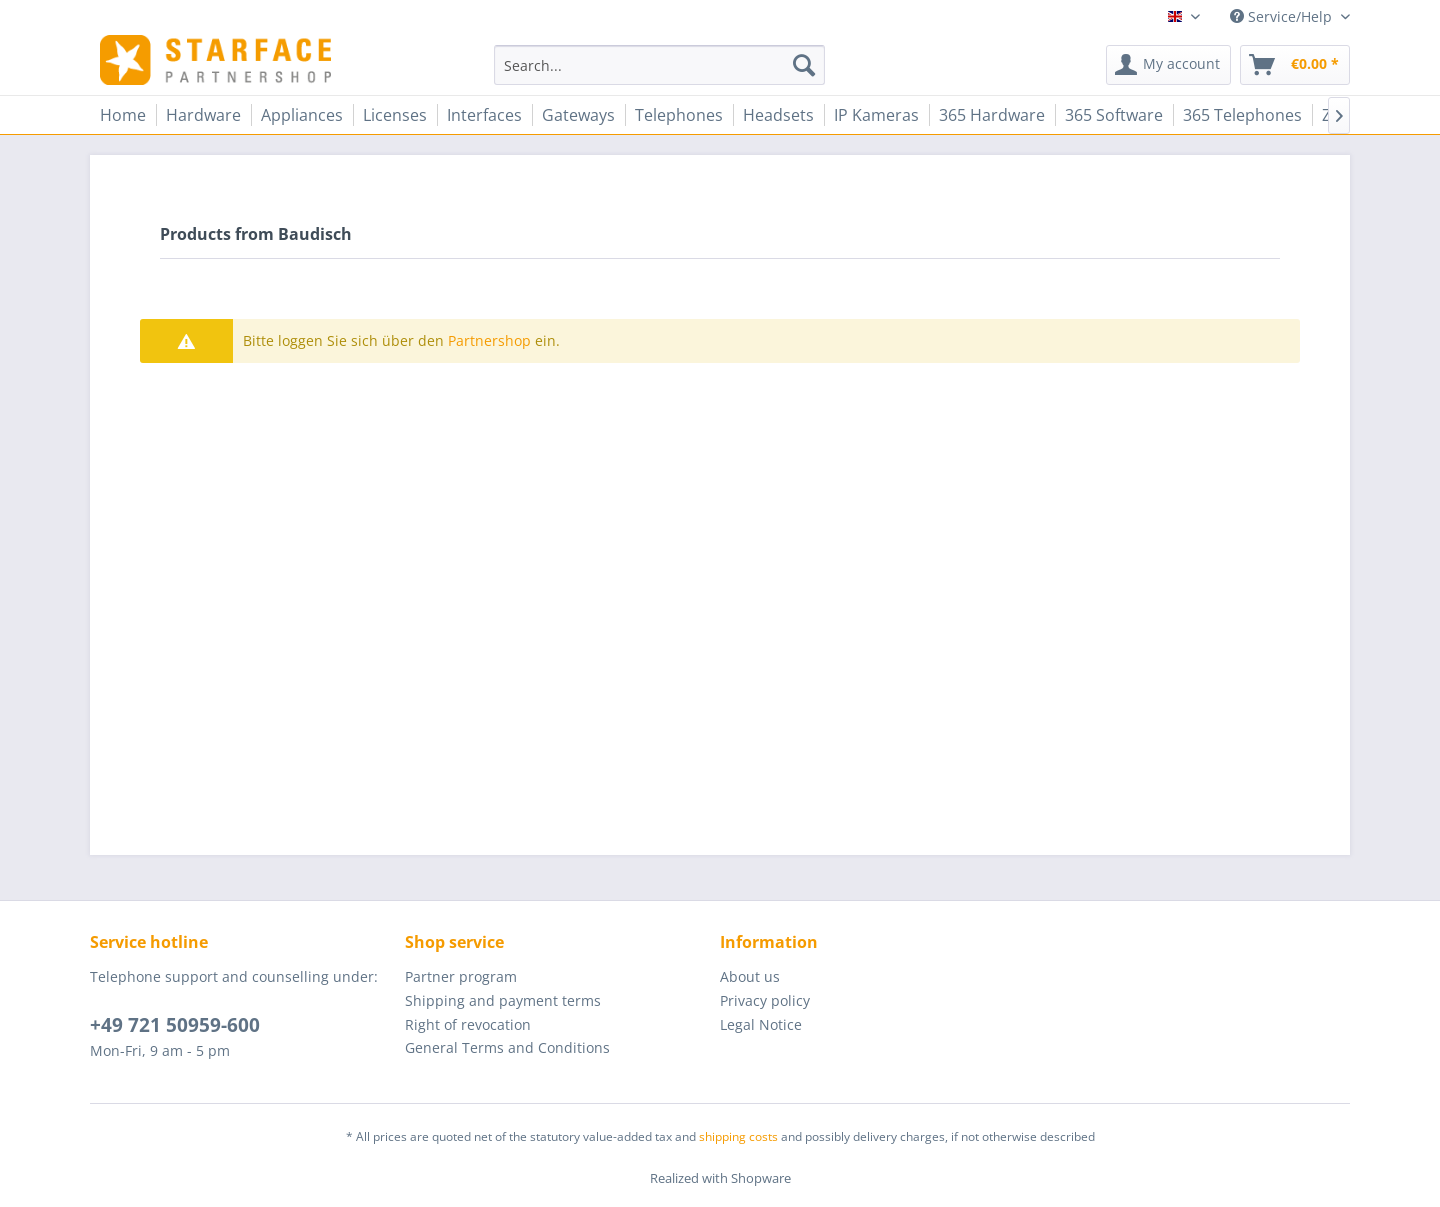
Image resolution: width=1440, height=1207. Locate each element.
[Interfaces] (484, 115)
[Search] (804, 65)
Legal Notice (761, 1024)
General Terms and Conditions (507, 1047)
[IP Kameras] (876, 115)
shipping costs (738, 1136)
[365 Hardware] (992, 115)
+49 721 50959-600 (175, 1025)
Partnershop (489, 340)
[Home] (123, 115)
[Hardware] (203, 115)
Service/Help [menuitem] (1283, 16)
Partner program (461, 976)
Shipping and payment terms (503, 1000)
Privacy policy (765, 1000)
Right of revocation (468, 1024)
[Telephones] (679, 115)
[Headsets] (778, 115)
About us (750, 976)
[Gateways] (578, 115)
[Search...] (659, 65)
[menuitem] (659, 65)
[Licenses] (395, 115)
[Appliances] (302, 115)
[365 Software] (1114, 115)
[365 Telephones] (1242, 115)
